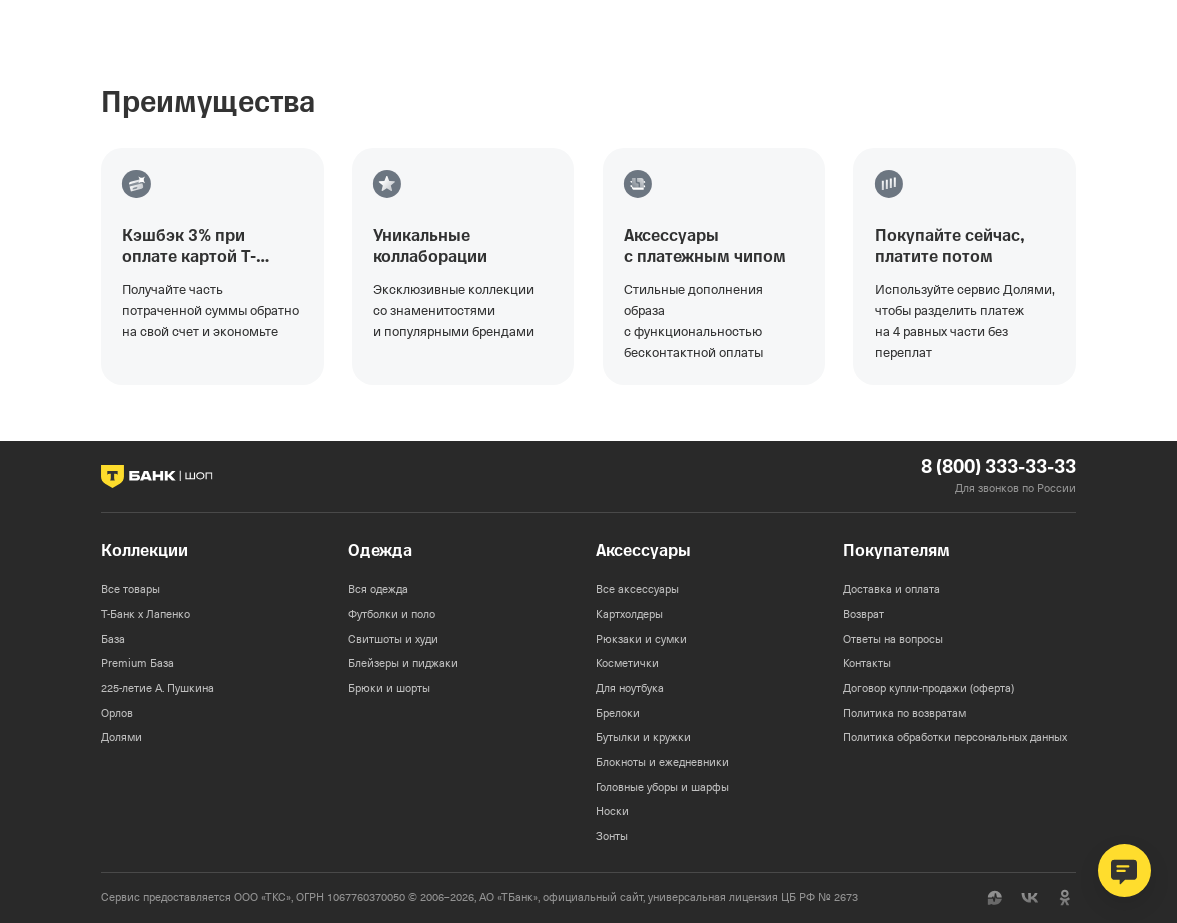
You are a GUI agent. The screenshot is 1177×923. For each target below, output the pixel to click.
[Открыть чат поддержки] (1124, 870)
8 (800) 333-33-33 (998, 467)
